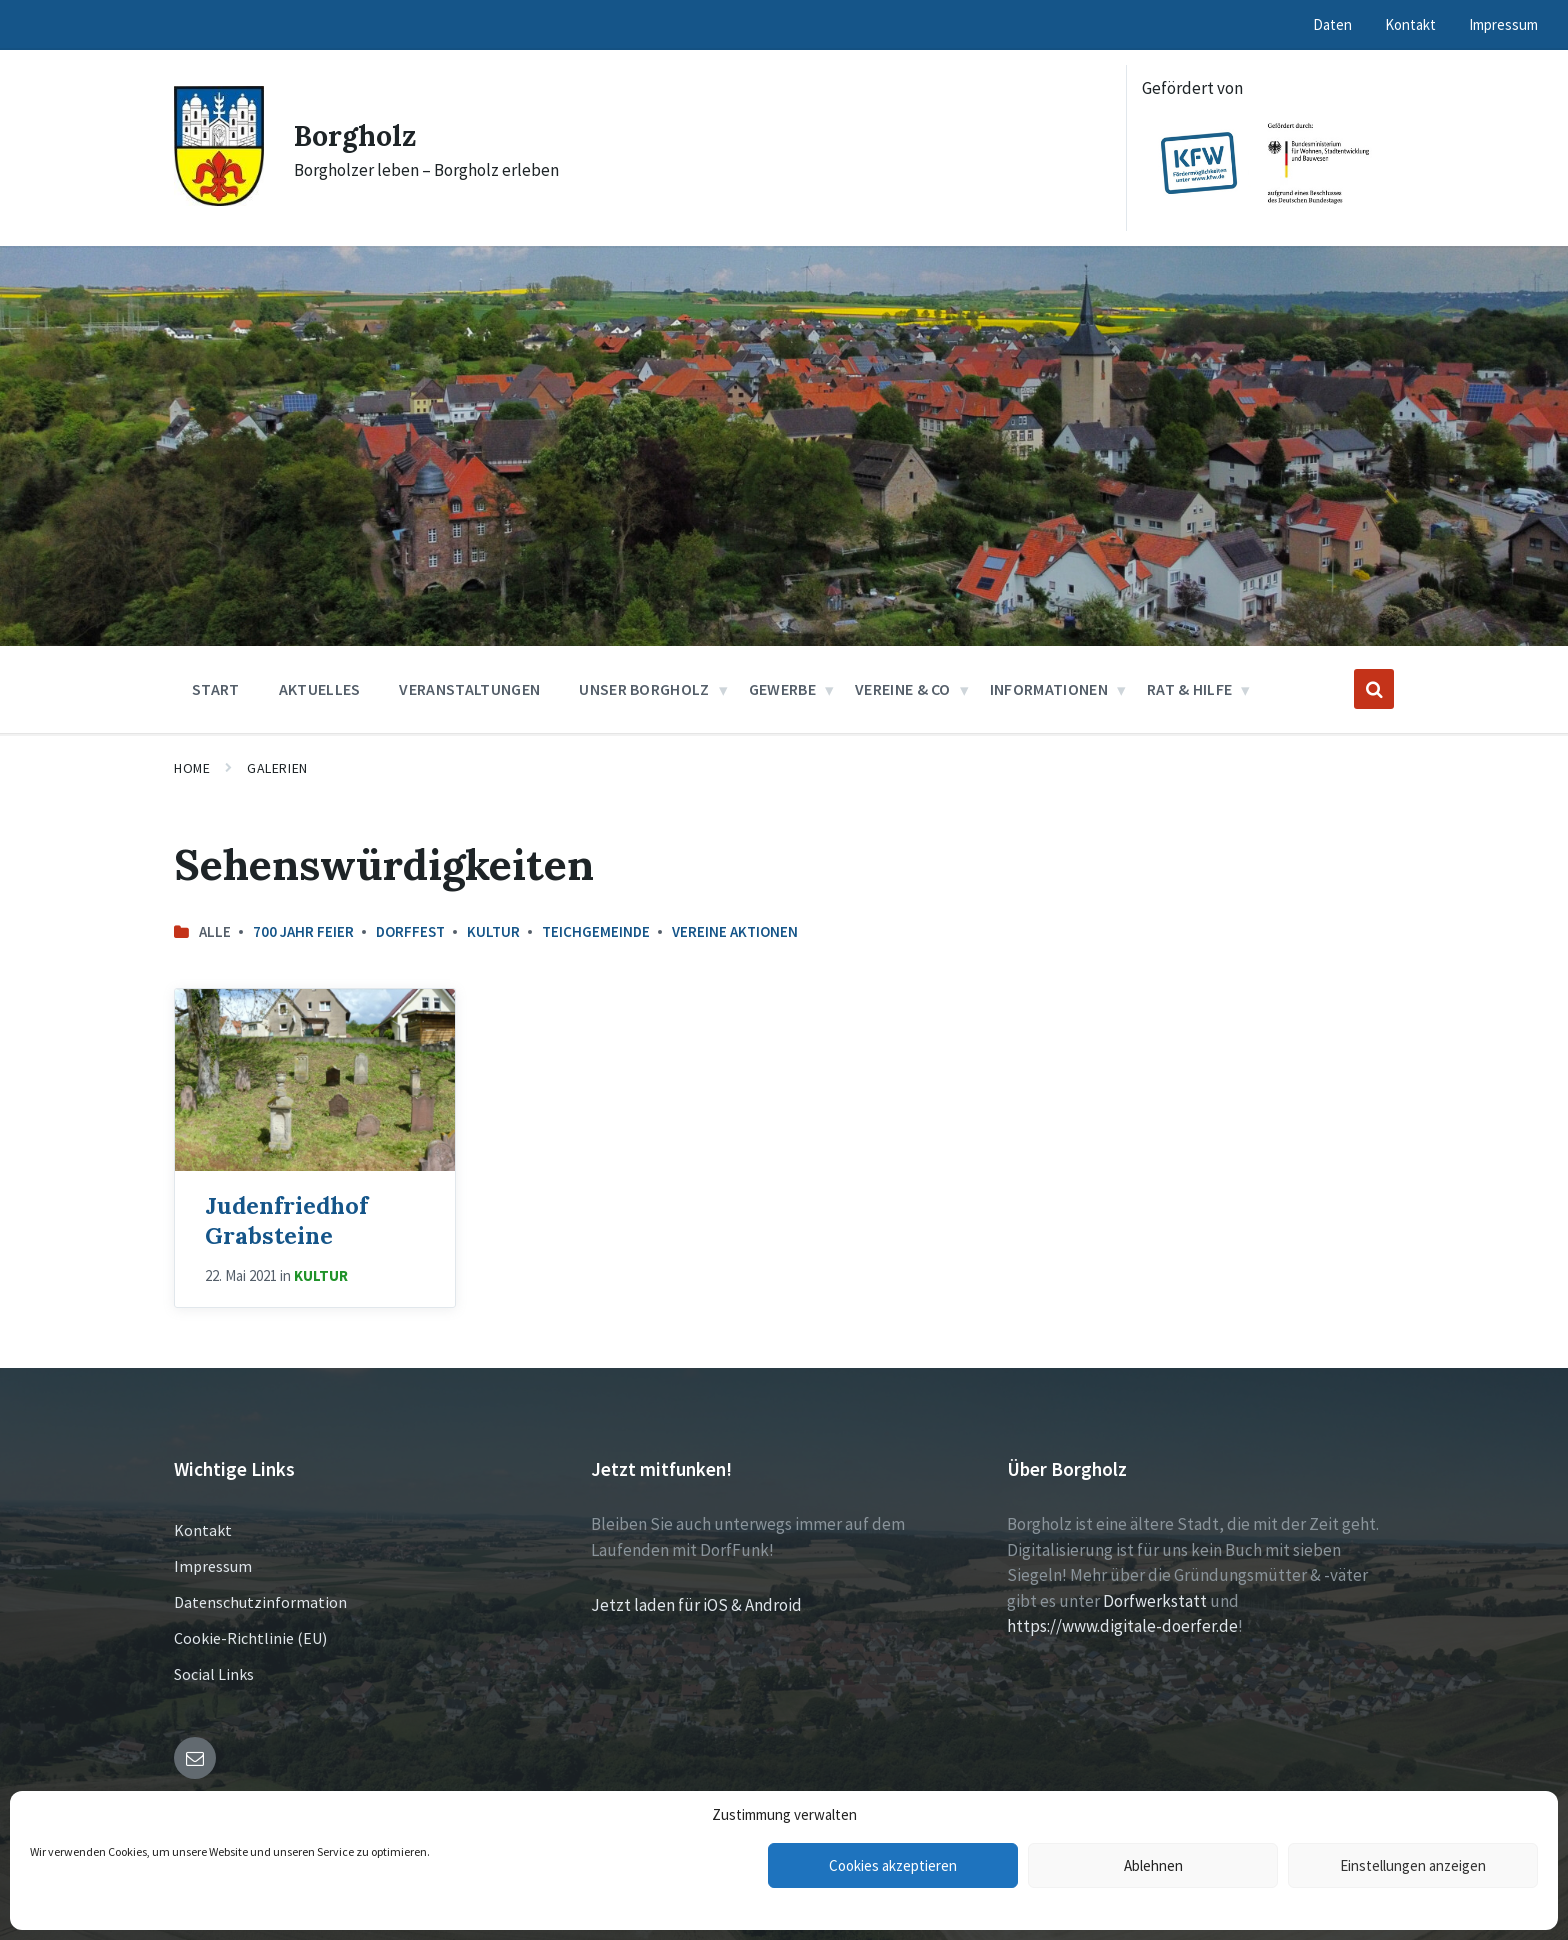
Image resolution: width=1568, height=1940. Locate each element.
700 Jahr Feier (303, 931)
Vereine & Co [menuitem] (903, 689)
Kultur (493, 931)
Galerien (277, 768)
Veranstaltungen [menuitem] (469, 689)
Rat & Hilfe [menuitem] (1190, 689)
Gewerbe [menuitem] (782, 689)
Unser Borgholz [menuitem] (644, 689)
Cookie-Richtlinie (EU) (250, 1638)
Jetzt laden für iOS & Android (696, 1605)
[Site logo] (219, 200)
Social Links (214, 1674)
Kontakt (203, 1530)
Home (192, 768)
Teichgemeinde (596, 931)
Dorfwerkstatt (1155, 1601)
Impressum (213, 1566)
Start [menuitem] (216, 689)
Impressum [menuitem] (1503, 24)
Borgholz (358, 135)
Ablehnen (1153, 1865)
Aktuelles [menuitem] (320, 689)
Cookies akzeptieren (893, 1865)
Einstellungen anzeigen (1413, 1865)
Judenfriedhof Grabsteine (286, 1219)
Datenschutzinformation (260, 1602)
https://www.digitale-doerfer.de (1122, 1626)
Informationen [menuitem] (1049, 689)
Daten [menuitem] (1332, 24)
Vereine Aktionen (735, 931)
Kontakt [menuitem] (1410, 24)
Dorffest (410, 931)
